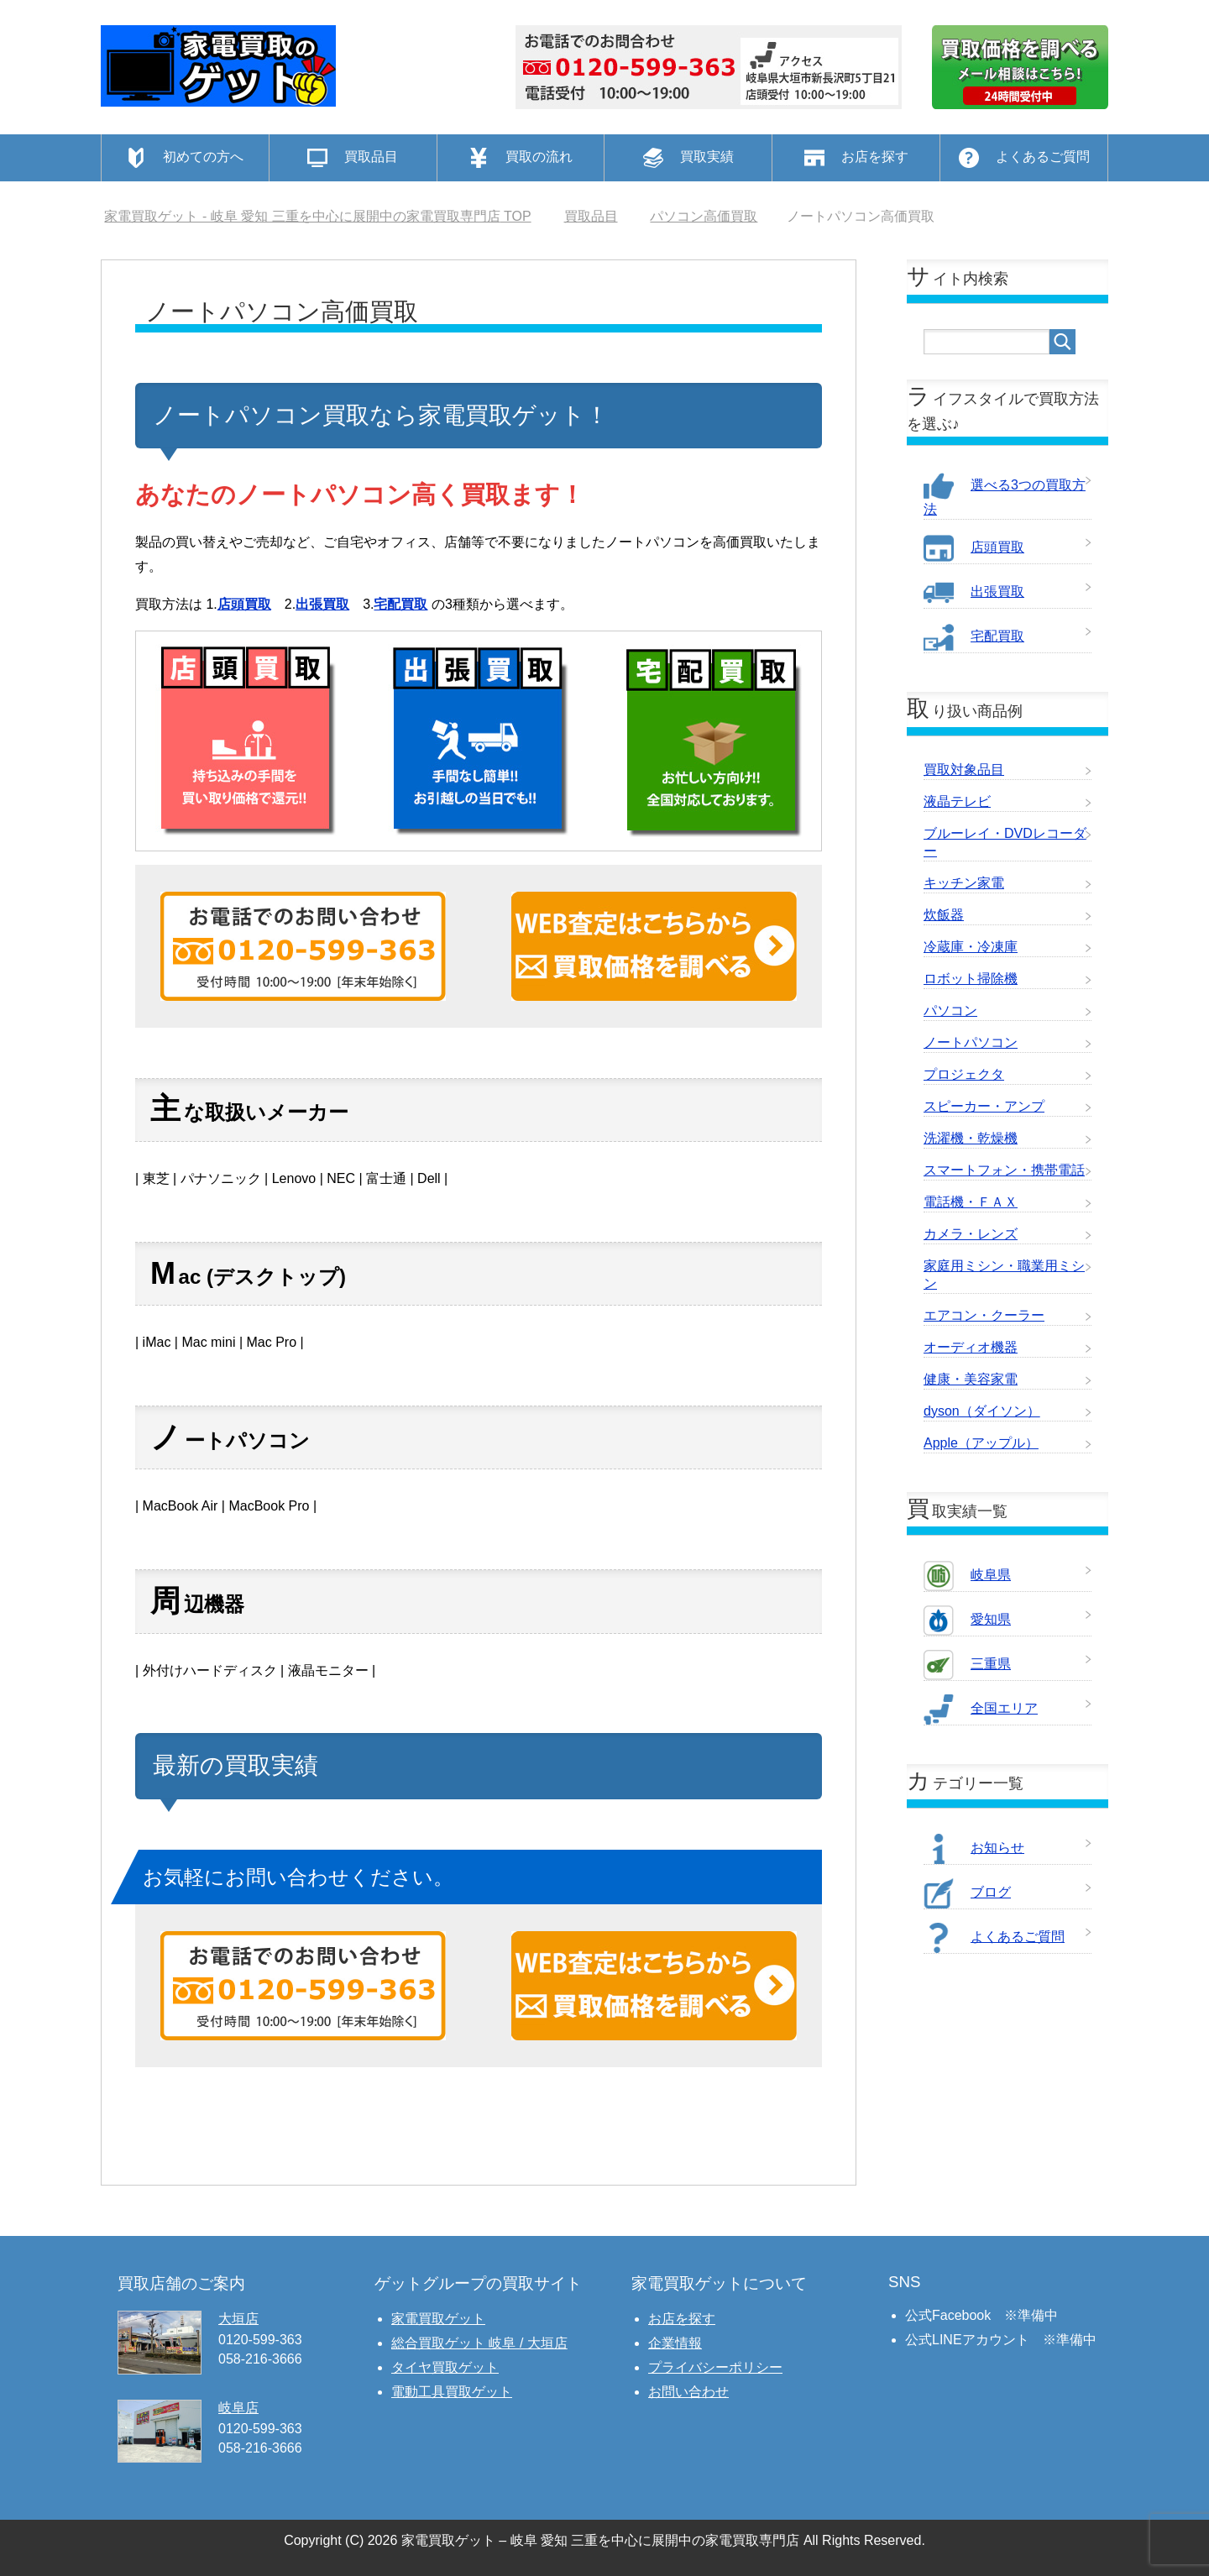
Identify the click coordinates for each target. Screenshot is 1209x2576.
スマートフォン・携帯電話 (1004, 1170)
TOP (317, 216)
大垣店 (238, 2319)
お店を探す (681, 2319)
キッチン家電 (964, 883)
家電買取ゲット (438, 2319)
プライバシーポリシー (715, 2367)
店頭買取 (244, 604)
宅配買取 (400, 604)
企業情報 (675, 2343)
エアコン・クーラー (984, 1315)
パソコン (950, 1010)
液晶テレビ (957, 801)
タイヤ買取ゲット (445, 2367)
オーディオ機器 (971, 1347)
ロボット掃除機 (971, 978)
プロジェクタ (964, 1074)
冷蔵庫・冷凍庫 (971, 947)
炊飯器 (944, 915)
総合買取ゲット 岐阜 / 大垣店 (479, 2343)
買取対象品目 (964, 769)
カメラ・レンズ (971, 1234)
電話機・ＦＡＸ (971, 1202)
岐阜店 (238, 2408)
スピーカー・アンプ (984, 1106)
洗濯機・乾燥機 (971, 1138)
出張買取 (322, 604)
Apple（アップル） (981, 1443)
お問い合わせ (688, 2392)
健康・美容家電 (971, 1379)
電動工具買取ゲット (451, 2392)
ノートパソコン (971, 1042)
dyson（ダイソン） (982, 1411)
